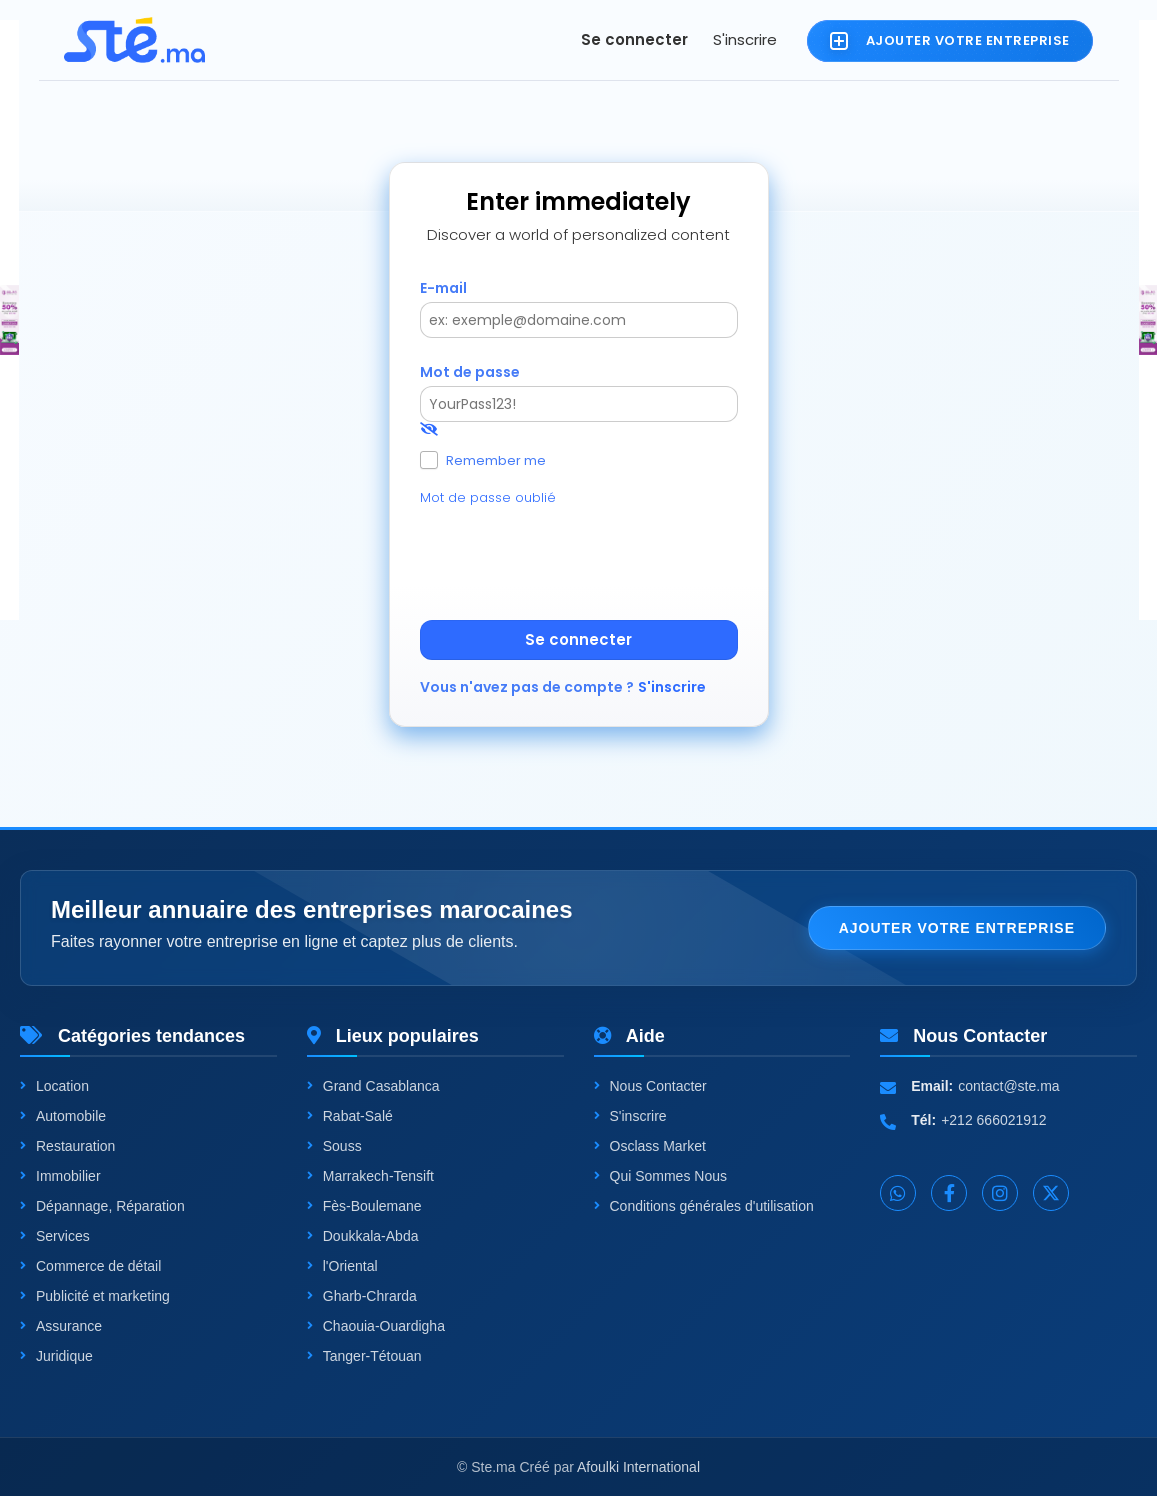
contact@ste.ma (1008, 1086)
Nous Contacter (650, 1086)
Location (54, 1086)
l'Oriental (342, 1266)
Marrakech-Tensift (370, 1176)
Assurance (61, 1326)
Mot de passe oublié (488, 497)
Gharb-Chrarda (362, 1296)
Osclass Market (650, 1146)
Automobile (63, 1116)
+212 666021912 (994, 1120)
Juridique (56, 1356)
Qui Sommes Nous (660, 1176)
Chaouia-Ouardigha (376, 1326)
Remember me (496, 460)
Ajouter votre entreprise (957, 928)
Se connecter (634, 39)
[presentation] (572, 561)
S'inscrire (745, 39)
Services (55, 1236)
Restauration (67, 1146)
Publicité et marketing (95, 1296)
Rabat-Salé (350, 1116)
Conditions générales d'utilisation (704, 1206)
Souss (334, 1146)
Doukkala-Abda (363, 1236)
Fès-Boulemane (364, 1206)
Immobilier (60, 1176)
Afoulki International (638, 1467)
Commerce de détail (90, 1266)
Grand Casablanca (373, 1086)
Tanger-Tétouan (364, 1356)
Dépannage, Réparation (102, 1206)
